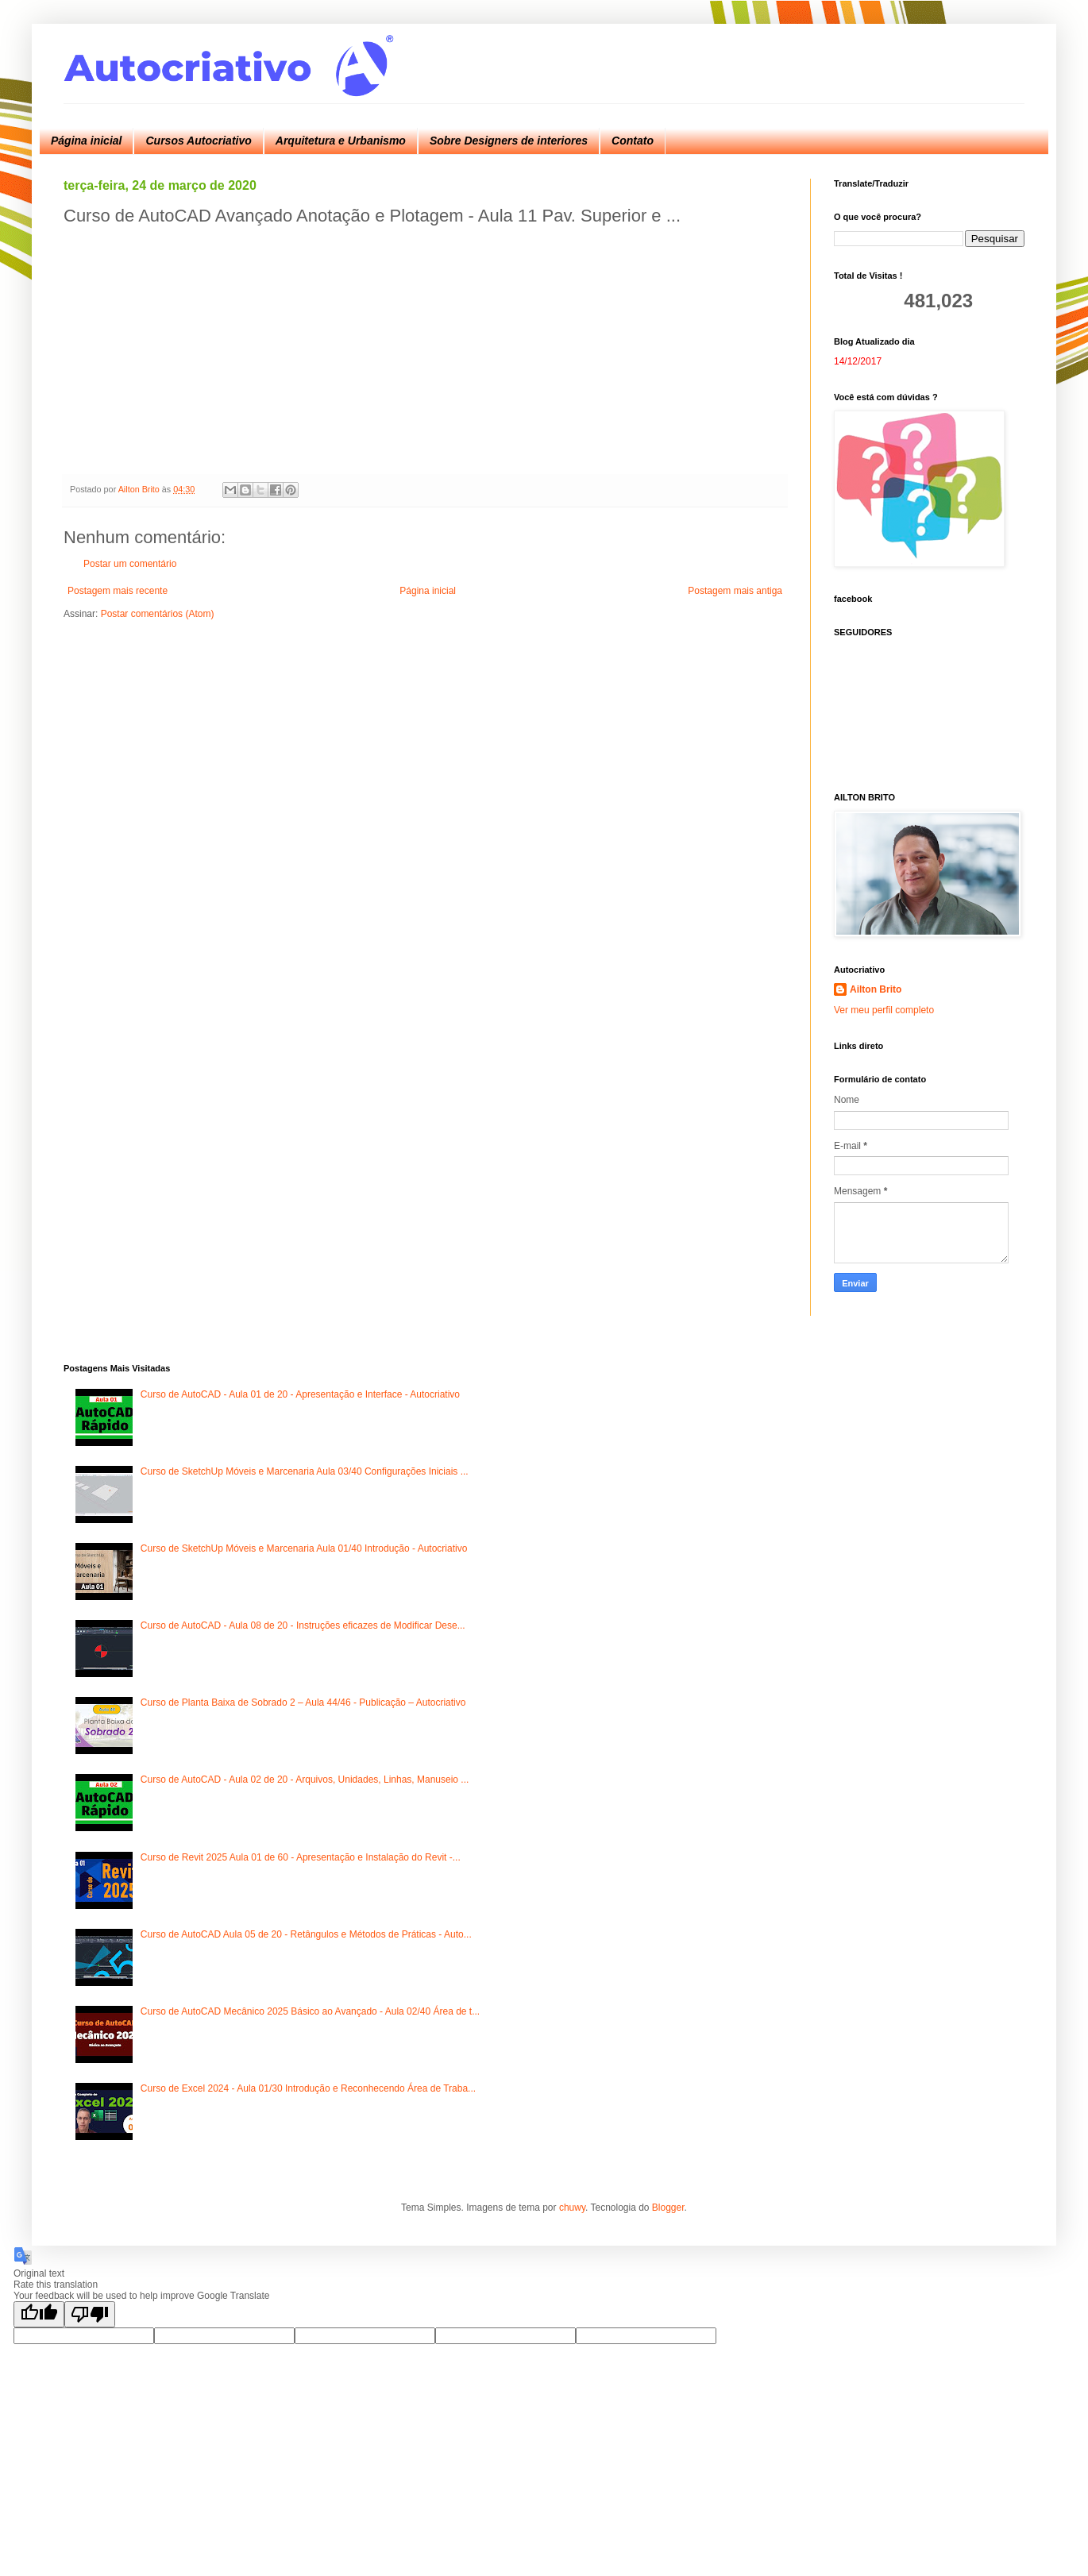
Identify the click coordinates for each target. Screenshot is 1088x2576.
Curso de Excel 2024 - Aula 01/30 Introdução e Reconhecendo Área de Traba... (308, 2088)
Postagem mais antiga (735, 590)
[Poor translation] (89, 2314)
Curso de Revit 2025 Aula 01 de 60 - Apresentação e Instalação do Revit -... (301, 1857)
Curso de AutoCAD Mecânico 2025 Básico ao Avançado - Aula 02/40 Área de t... (310, 2011)
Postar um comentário (129, 563)
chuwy (572, 2207)
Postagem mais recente (118, 590)
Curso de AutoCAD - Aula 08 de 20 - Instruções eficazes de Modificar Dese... (303, 1625)
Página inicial (86, 140)
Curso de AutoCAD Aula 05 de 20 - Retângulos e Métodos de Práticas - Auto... (306, 1934)
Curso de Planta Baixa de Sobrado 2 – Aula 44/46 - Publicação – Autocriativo (303, 1702)
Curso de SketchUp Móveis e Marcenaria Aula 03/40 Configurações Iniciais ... (305, 1471)
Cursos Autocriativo (198, 140)
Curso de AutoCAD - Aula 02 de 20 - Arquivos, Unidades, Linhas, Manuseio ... (305, 1779)
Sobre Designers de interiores (509, 140)
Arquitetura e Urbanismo (341, 140)
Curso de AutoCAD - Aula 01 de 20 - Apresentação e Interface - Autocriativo (300, 1394)
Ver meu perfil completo (884, 1010)
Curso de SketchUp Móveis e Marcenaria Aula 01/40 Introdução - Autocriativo (304, 1548)
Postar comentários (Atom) (157, 613)
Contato (633, 140)
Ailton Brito (875, 989)
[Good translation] (39, 2314)
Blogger (668, 2207)
